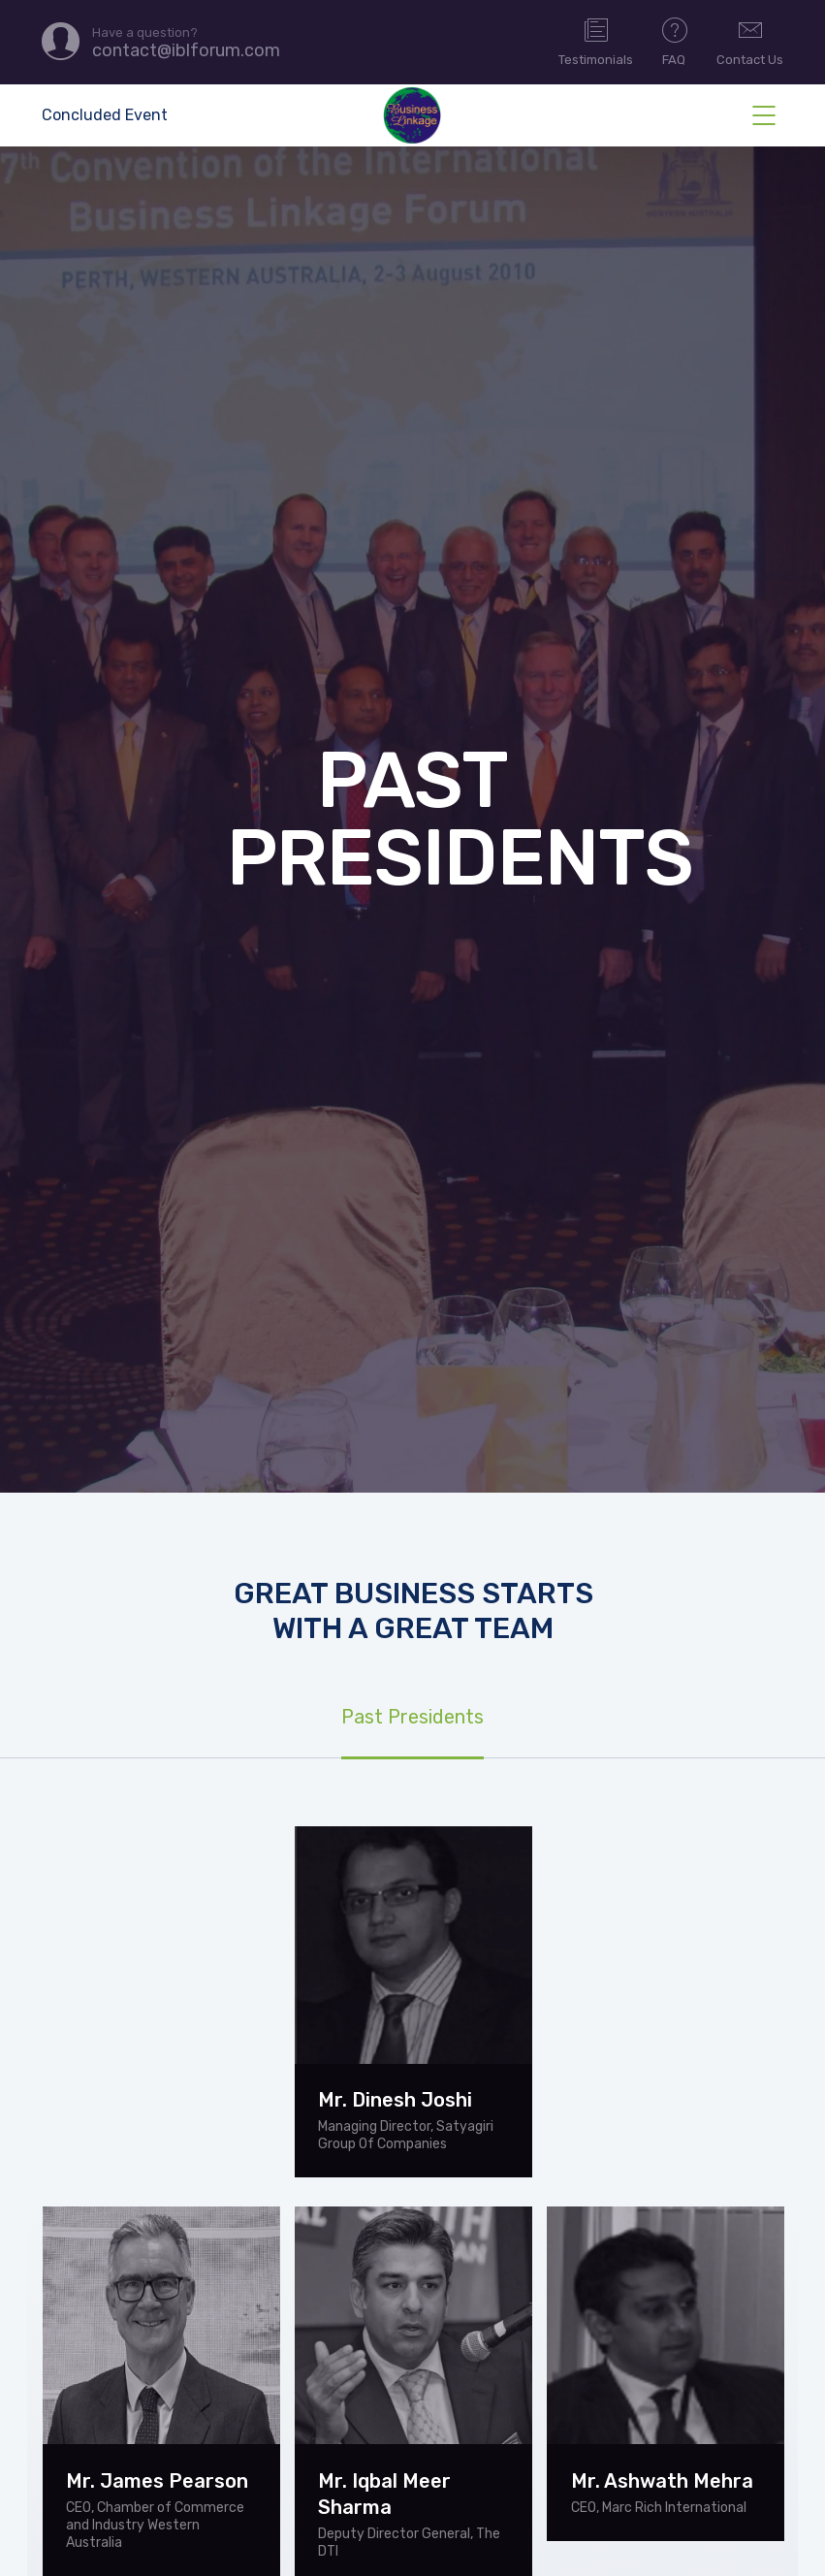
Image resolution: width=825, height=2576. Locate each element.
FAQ (674, 41)
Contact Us (749, 41)
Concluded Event (105, 115)
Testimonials (595, 41)
